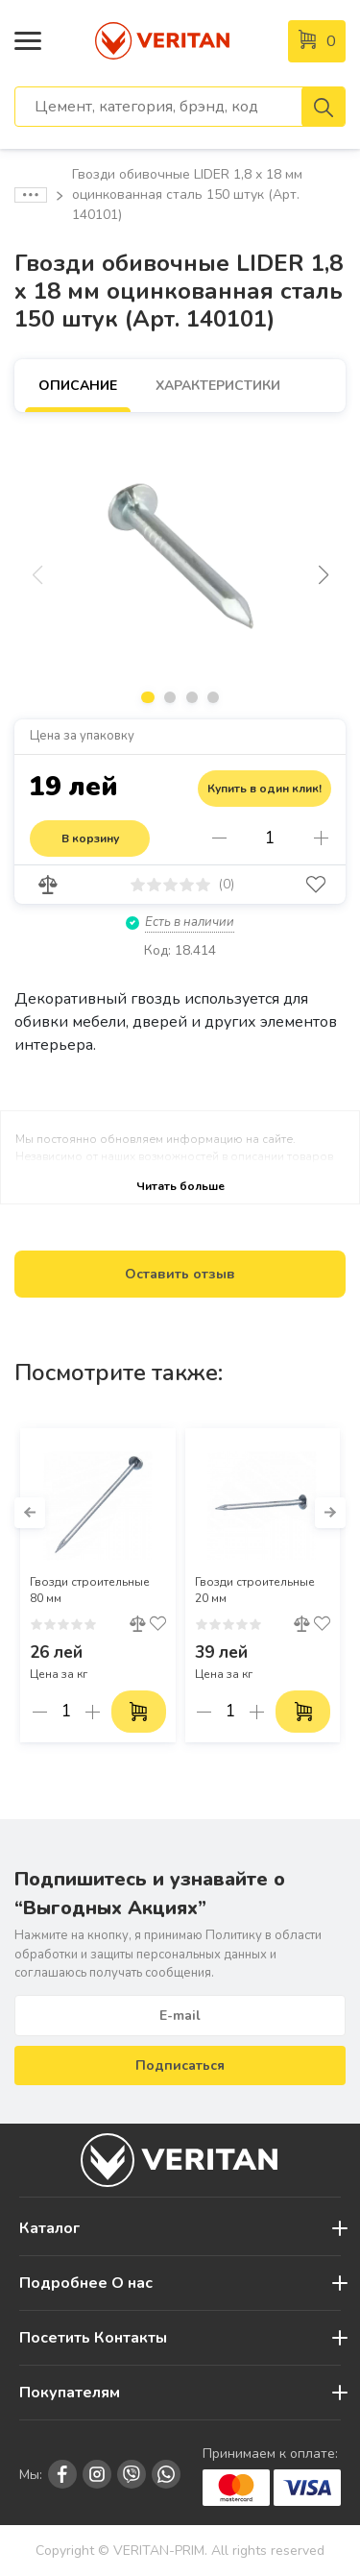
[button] (323, 575)
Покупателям (69, 2392)
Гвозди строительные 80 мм (90, 1590)
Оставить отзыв (180, 1274)
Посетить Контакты (93, 2337)
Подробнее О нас (86, 2283)
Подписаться (180, 2065)
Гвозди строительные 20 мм (255, 1590)
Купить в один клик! (264, 788)
